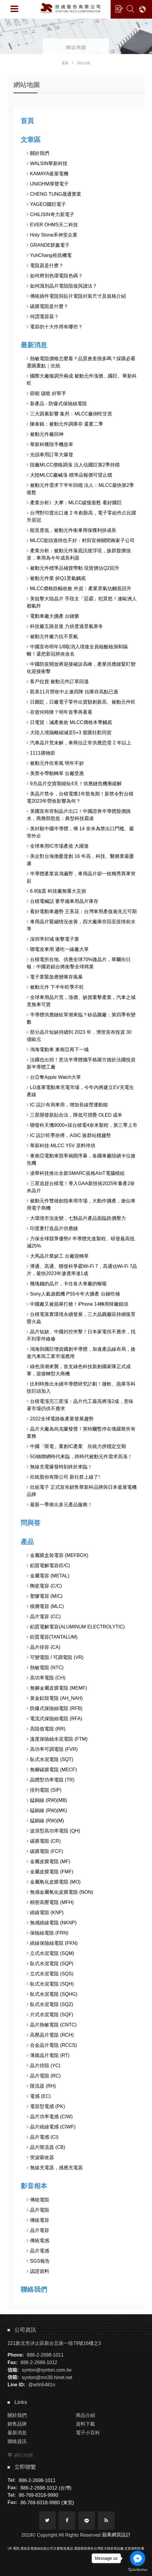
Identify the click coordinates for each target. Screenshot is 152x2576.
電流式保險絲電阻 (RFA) (54, 1718)
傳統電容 (38, 2220)
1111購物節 (41, 753)
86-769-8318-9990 (38, 2495)
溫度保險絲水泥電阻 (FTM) (57, 1739)
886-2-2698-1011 (45, 2354)
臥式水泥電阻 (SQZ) (50, 2004)
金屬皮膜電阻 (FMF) (50, 1871)
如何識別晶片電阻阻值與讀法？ (62, 285)
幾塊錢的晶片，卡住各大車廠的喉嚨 (67, 1283)
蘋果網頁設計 (116, 2534)
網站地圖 (23, 2455)
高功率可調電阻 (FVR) (52, 1749)
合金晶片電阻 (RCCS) (52, 2045)
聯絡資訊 (17, 2441)
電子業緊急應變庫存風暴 (55, 976)
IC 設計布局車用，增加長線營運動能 (67, 1104)
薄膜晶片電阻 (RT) (48, 2055)
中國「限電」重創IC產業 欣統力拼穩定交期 (76, 1446)
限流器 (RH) (41, 2086)
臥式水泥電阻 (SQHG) (52, 1994)
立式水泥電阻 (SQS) (50, 1973)
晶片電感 (38, 2250)
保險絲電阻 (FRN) (47, 1932)
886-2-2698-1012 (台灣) (45, 2487)
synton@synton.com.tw (47, 2369)
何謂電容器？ (43, 316)
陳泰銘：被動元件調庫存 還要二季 (65, 424)
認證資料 (38, 2271)
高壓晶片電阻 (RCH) (50, 2035)
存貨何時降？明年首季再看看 (59, 712)
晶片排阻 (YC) (43, 2065)
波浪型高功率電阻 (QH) (53, 1830)
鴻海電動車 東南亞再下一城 (58, 1049)
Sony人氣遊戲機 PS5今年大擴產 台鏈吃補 (73, 1293)
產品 (27, 1542)
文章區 (30, 139)
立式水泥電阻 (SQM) (50, 1953)
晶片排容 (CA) (43, 1647)
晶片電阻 (38, 2210)
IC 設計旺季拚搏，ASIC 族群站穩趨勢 (69, 1135)
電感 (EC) (39, 2096)
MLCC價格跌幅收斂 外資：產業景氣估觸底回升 (79, 588)
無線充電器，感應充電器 (55, 2167)
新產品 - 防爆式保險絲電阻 (57, 403)
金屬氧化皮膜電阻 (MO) (54, 1881)
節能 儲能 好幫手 (46, 393)
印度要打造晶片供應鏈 (52, 1228)
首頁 (65, 63)
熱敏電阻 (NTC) (45, 1667)
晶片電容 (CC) (44, 1616)
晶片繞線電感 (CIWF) (51, 2126)
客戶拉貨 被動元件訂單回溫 (58, 681)
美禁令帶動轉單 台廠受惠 (55, 773)
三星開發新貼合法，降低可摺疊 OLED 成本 (74, 1115)
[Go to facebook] (137, 2558)
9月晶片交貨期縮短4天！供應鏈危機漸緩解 (74, 783)
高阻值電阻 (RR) (46, 1728)
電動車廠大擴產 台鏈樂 (53, 616)
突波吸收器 (40, 2157)
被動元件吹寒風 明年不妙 (55, 763)
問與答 (30, 1523)
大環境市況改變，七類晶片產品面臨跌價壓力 (76, 1218)
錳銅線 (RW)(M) (45, 1820)
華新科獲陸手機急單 (50, 444)
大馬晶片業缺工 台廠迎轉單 (58, 1256)
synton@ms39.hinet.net (47, 2377)
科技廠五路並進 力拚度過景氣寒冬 (65, 626)
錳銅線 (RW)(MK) (47, 1810)
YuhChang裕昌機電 (49, 255)
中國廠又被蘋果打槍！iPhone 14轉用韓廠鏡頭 (77, 1304)
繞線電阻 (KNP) (45, 1912)
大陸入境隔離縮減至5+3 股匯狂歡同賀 (69, 732)
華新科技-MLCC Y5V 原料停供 (61, 1145)
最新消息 (34, 345)
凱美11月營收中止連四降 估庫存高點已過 (72, 691)
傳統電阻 (38, 2199)
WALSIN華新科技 (47, 163)
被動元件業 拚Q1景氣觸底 (56, 578)
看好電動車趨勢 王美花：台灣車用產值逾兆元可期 (82, 911)
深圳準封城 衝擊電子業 (53, 939)
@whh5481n (41, 2384)
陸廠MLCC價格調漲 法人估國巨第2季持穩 (73, 464)
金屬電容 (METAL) (48, 1575)
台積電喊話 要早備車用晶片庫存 (62, 901)
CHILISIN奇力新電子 (50, 214)
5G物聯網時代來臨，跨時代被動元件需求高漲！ (79, 1456)
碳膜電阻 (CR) (44, 1841)
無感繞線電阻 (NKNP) (52, 1922)
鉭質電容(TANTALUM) (52, 1636)
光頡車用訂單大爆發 (50, 454)
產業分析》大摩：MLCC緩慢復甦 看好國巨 (74, 502)
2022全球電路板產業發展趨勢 (60, 1418)
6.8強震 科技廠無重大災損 (56, 891)
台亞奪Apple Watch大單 (54, 1077)
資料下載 (85, 2424)
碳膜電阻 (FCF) (45, 1851)
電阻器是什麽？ (45, 265)
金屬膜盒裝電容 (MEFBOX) (57, 1555)
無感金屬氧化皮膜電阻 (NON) (60, 1892)
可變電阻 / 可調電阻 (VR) (55, 1657)
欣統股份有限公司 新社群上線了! (63, 1477)
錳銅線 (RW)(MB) (47, 1800)
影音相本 (34, 2186)
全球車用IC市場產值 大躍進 (58, 846)
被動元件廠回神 (45, 434)
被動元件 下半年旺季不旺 (55, 987)
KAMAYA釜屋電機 (47, 173)
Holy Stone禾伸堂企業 (52, 234)
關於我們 (38, 153)
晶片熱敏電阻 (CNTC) (52, 2024)
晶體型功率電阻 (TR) (50, 1779)
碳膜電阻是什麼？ (47, 306)
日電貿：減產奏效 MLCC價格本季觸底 (69, 722)
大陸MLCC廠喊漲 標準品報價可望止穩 (69, 475)
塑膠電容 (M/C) (44, 1596)
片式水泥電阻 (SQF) (50, 2014)
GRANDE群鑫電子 (48, 245)
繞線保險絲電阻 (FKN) (52, 1943)
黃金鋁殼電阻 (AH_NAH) (55, 1698)
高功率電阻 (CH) (46, 1677)
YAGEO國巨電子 (46, 204)
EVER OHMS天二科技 (52, 224)
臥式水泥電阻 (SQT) (50, 1759)
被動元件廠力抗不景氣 (52, 636)
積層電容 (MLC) (45, 1606)
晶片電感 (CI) (42, 2137)
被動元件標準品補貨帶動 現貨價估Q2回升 (73, 568)
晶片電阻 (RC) (44, 2075)
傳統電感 (38, 2240)
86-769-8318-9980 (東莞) (47, 2502)
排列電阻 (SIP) (44, 1790)
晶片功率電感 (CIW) (50, 2116)
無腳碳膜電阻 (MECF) (52, 1769)
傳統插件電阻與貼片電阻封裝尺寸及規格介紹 (76, 296)
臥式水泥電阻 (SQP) (50, 1963)
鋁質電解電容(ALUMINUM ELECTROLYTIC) (76, 1626)
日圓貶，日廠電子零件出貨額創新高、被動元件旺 (81, 701)
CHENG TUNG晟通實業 (54, 194)
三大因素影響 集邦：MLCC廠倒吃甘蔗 (69, 413)
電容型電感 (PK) (46, 2106)
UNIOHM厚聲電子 (48, 183)
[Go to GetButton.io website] (137, 2570)
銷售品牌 (17, 2424)
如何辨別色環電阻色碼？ (55, 275)
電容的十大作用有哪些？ (55, 326)
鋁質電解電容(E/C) (48, 1565)
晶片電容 (38, 2230)
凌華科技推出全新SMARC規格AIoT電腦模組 (76, 1173)
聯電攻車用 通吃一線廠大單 (58, 949)
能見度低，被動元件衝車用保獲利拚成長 (71, 530)
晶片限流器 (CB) (46, 2147)
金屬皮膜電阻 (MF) (48, 1861)
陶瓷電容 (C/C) (44, 1585)
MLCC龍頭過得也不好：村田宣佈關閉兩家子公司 (81, 540)
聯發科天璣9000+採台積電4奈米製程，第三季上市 (82, 1125)
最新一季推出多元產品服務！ (59, 1504)
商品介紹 (85, 2415)
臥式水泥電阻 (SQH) (50, 1983)
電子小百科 (88, 2432)
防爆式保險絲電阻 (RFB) (54, 1708)
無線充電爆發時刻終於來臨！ (59, 1466)
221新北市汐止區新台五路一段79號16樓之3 (54, 2342)
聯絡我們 (34, 2289)
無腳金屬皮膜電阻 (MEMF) (57, 1688)
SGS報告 (38, 2261)
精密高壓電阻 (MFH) (50, 1902)
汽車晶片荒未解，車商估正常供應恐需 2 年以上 (79, 742)
